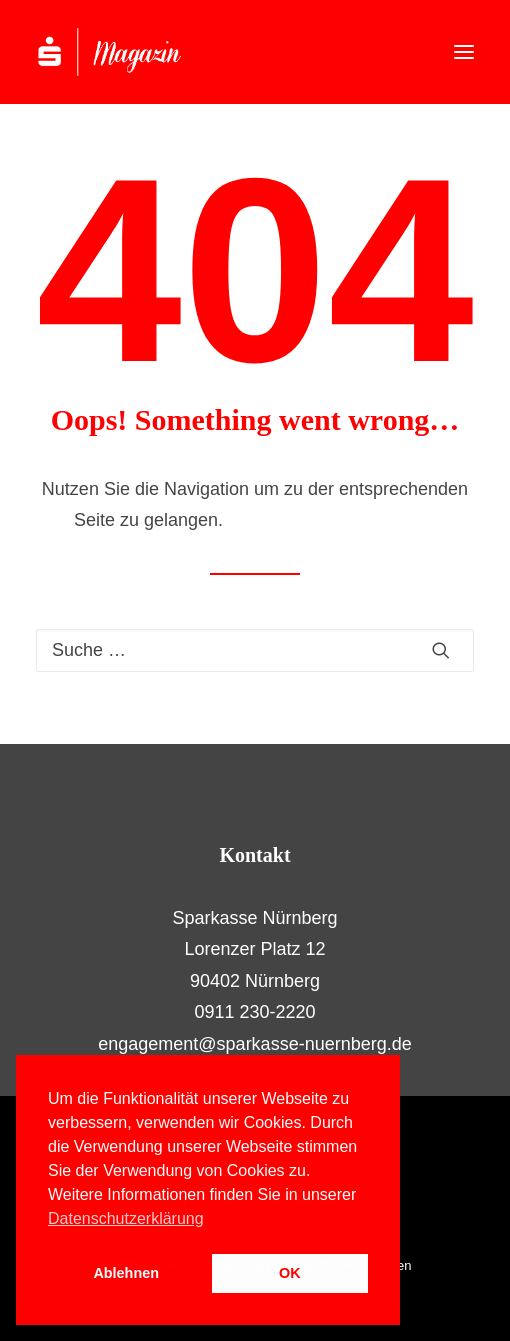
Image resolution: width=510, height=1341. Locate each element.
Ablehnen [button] (126, 1273)
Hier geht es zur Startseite (332, 520)
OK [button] (290, 1273)
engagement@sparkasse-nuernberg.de (254, 1044)
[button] (464, 52)
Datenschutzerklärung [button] (126, 1218)
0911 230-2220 (254, 1012)
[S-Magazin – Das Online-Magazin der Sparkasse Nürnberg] (130, 52)
